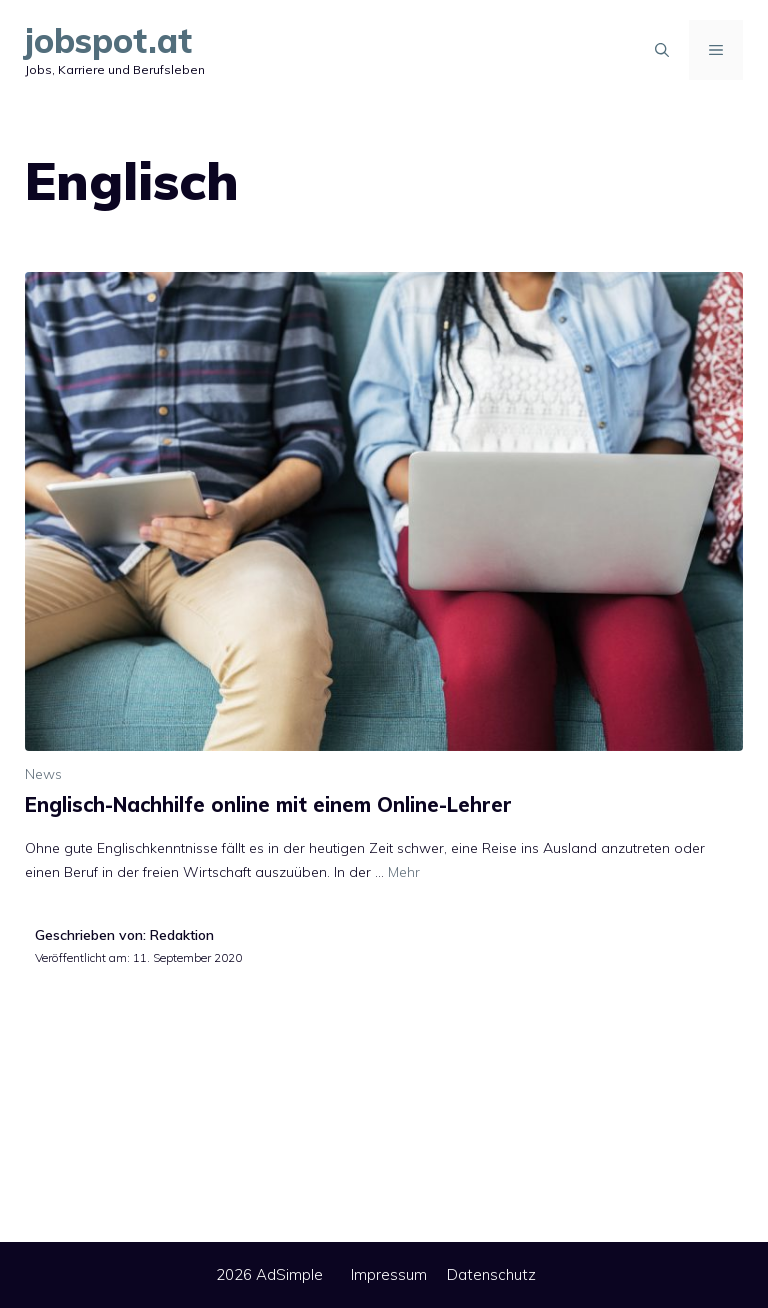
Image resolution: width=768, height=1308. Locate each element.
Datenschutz (491, 1274)
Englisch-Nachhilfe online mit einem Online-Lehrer (268, 804)
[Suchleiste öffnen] (662, 50)
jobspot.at (108, 40)
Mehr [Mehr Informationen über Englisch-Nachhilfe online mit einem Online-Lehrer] (404, 872)
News (43, 774)
